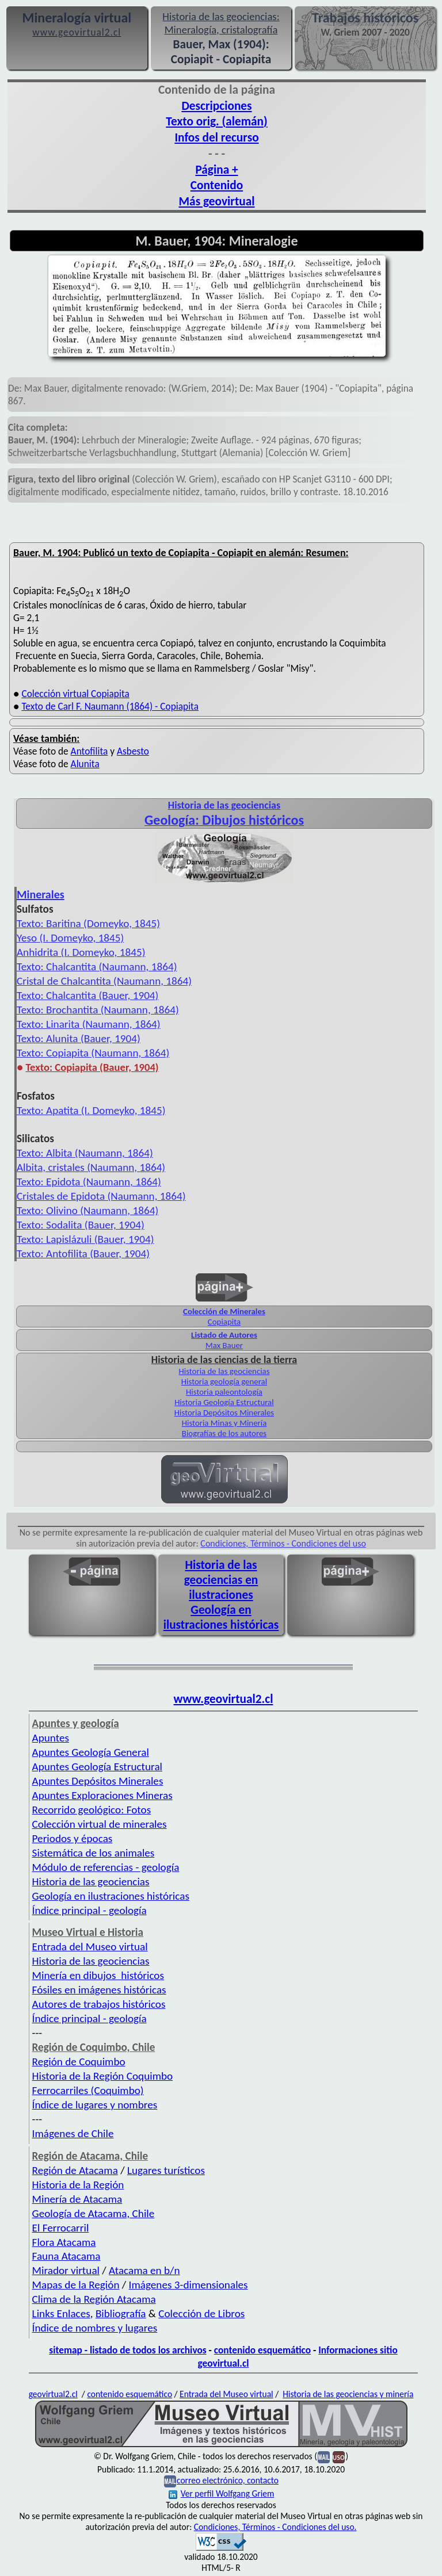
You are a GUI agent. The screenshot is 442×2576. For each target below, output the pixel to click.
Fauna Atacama (66, 2256)
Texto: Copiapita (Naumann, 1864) (93, 1052)
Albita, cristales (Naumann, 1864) (91, 1167)
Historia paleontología (224, 1392)
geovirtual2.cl (53, 2394)
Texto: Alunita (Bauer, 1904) (78, 1038)
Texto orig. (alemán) (216, 121)
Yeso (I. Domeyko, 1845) (70, 937)
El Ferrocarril (60, 2227)
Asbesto (133, 751)
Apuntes (50, 1737)
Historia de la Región (78, 2184)
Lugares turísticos (166, 2170)
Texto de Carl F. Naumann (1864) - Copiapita (110, 706)
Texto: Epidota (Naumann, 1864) (89, 1181)
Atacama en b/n (144, 2270)
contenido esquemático (262, 2350)
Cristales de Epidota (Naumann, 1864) (101, 1196)
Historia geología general (224, 1381)
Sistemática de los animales (93, 1852)
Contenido (216, 185)
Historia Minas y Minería (224, 1423)
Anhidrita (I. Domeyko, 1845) (81, 952)
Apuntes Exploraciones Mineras (102, 1795)
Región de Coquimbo (78, 2061)
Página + (216, 169)
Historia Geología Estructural (223, 1402)
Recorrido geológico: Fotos (91, 1809)
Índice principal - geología (89, 1910)
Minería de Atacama (77, 2199)
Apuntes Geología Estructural (97, 1766)
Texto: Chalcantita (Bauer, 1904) (87, 995)
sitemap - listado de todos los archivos (127, 2350)
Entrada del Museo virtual (90, 1946)
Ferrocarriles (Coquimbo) (88, 2090)
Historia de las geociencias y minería (348, 2394)
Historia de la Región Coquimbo (102, 2076)
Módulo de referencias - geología (106, 1867)
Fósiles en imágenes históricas (99, 1989)
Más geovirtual (216, 201)
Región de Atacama (75, 2170)
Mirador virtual (66, 2270)
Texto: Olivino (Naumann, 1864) (87, 1210)
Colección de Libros (201, 2313)
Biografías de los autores (224, 1433)
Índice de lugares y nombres (95, 2104)
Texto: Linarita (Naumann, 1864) (89, 1024)
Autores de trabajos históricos (99, 2004)
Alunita (85, 763)
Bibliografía (121, 2313)
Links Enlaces (61, 2313)
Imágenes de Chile (73, 2133)
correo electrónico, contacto (228, 2480)
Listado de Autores (224, 1335)
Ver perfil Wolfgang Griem (222, 2493)
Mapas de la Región (76, 2284)
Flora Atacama (64, 2242)
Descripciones (216, 105)
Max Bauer (224, 1345)
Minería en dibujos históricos (98, 1975)
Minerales (40, 894)
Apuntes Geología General (90, 1752)
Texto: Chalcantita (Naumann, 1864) (97, 966)
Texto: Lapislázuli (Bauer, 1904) (85, 1239)
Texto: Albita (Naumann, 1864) (85, 1152)
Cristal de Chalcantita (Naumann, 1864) (104, 980)
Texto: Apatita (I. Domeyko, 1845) (91, 1110)
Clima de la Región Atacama (94, 2299)
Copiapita (224, 1321)
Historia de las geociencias (223, 1371)
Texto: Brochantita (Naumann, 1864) (98, 1009)
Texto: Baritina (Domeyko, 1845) (88, 923)
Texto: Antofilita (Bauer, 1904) (83, 1253)
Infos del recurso (216, 137)
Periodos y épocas (72, 1838)
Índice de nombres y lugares (95, 2327)
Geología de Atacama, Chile (93, 2213)
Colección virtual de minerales (99, 1824)
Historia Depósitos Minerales (224, 1412)
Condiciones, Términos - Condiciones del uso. (275, 2526)
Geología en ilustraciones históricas (221, 1617)
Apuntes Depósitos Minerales (97, 1780)
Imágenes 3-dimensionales (188, 2284)
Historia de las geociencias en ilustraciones (221, 1579)
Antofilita (89, 751)
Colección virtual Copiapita (75, 693)
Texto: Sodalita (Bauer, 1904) (80, 1224)
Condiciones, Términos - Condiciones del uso (283, 1543)
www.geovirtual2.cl (223, 1698)
